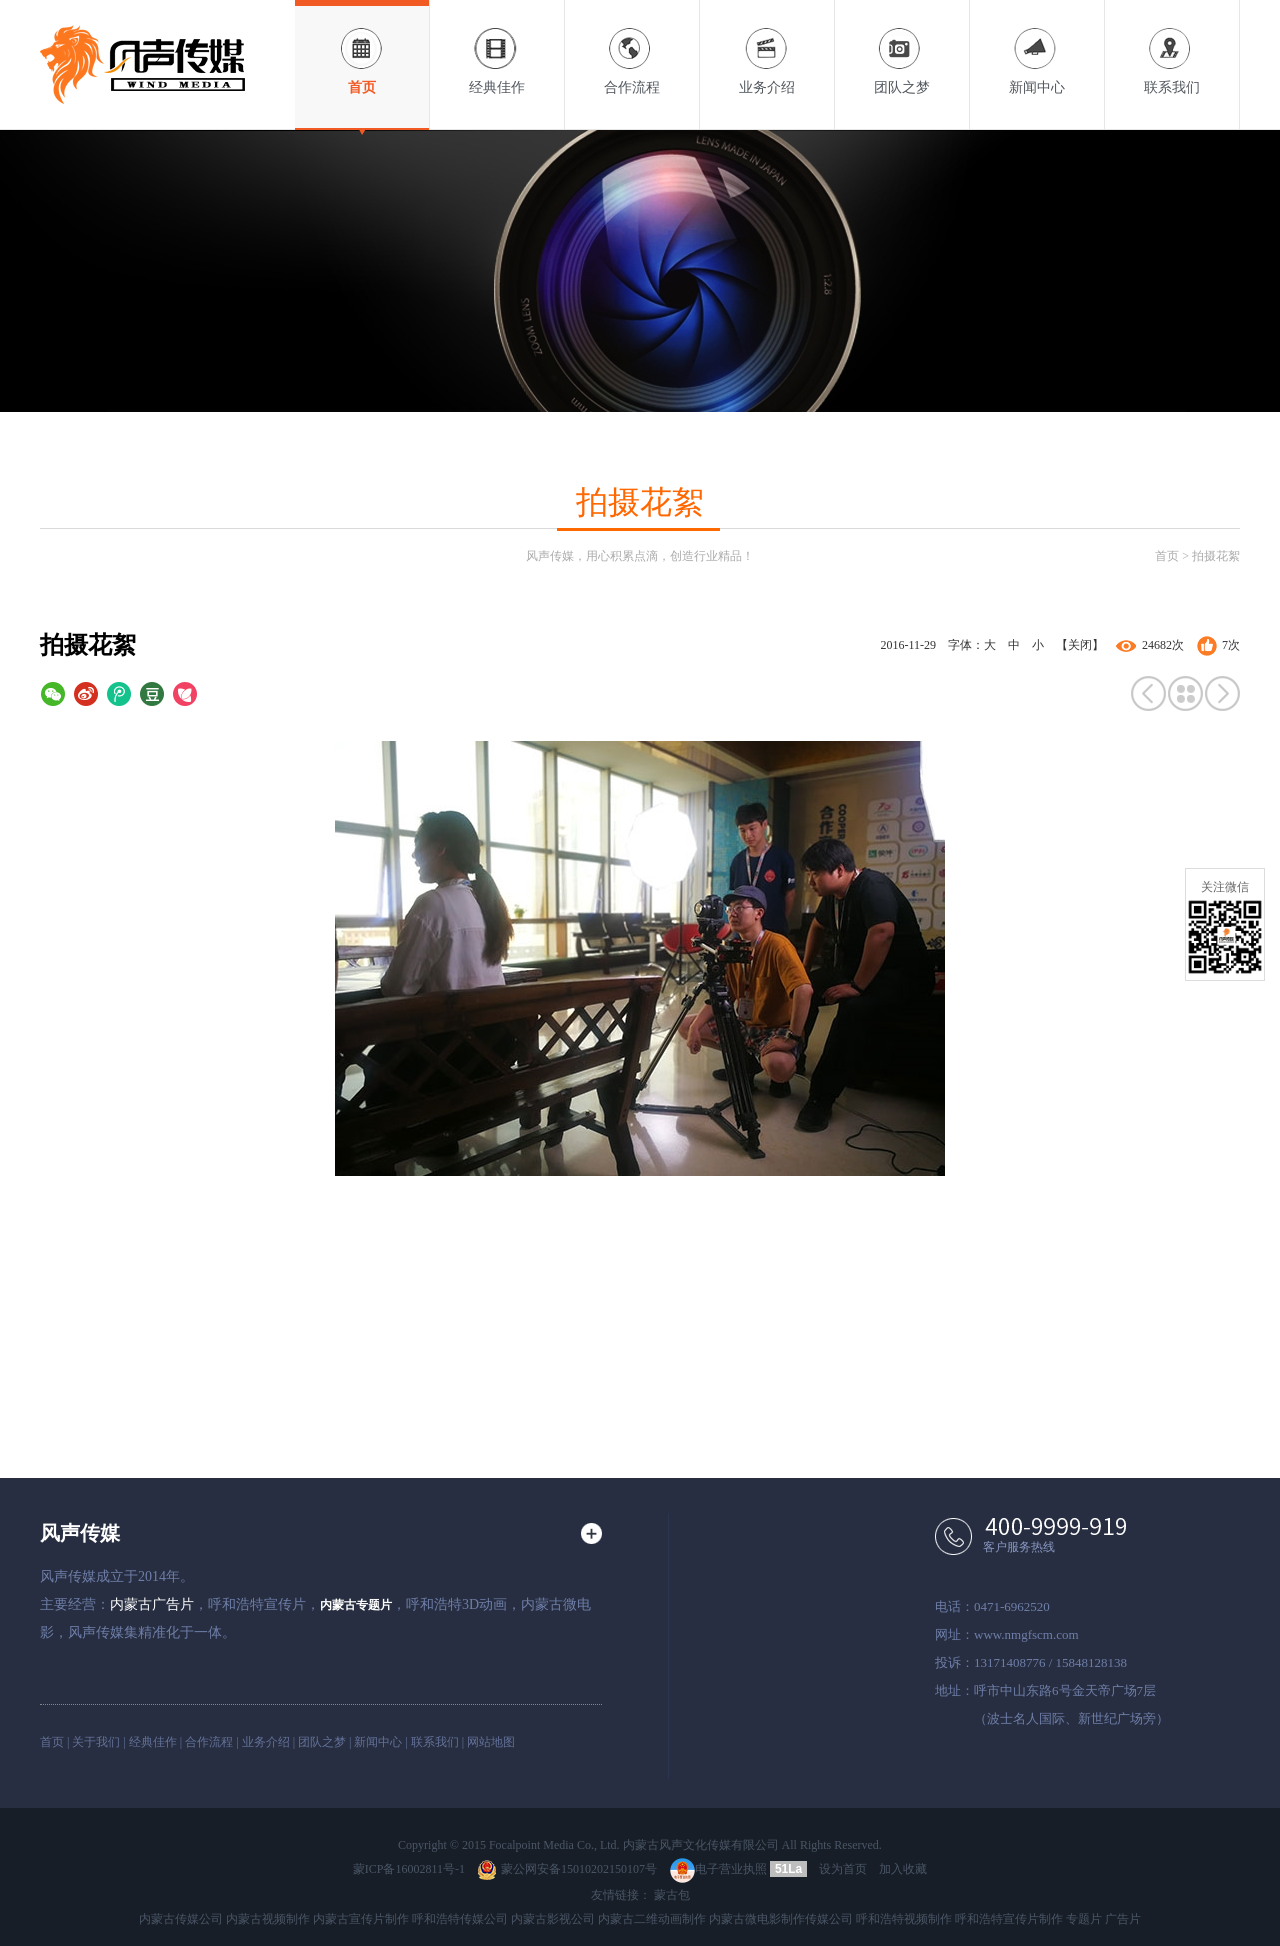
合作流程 (632, 47)
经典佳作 (497, 47)
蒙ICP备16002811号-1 (409, 1869)
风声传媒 (80, 1533)
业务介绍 (767, 47)
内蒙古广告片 (152, 1604)
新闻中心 (1037, 47)
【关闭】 (1080, 645)
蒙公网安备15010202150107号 (567, 1869)
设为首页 (843, 1869)
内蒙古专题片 (356, 1605)
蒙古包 (672, 1895)
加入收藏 (903, 1869)
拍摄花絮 (1216, 556)
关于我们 (96, 1742)
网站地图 (491, 1742)
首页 (362, 47)
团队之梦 (902, 47)
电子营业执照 (718, 1869)
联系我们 (1172, 47)
